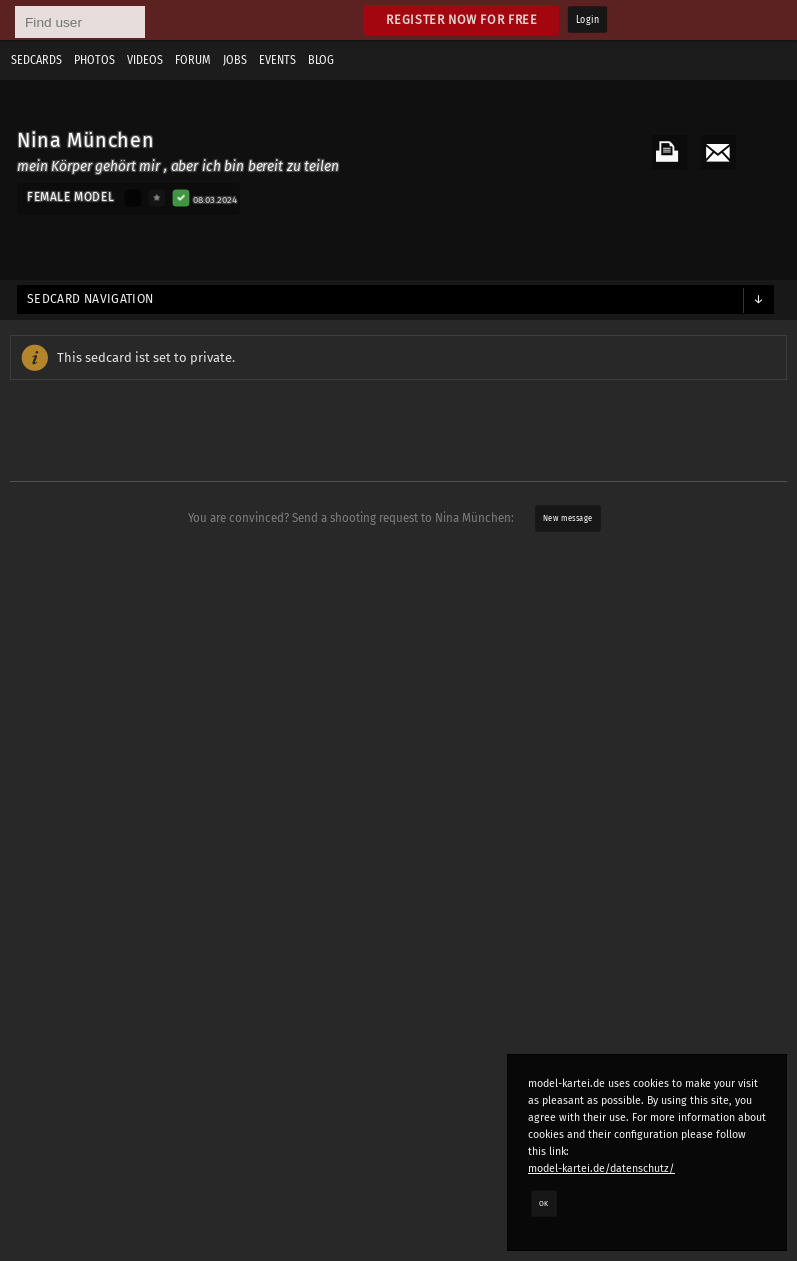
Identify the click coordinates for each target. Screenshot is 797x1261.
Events (277, 60)
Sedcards (36, 60)
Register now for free (461, 19)
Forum (193, 60)
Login (587, 20)
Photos (94, 60)
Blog (321, 60)
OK (544, 1203)
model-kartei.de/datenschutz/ (601, 1168)
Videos (145, 60)
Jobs (235, 60)
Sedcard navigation (90, 299)
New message (567, 518)
